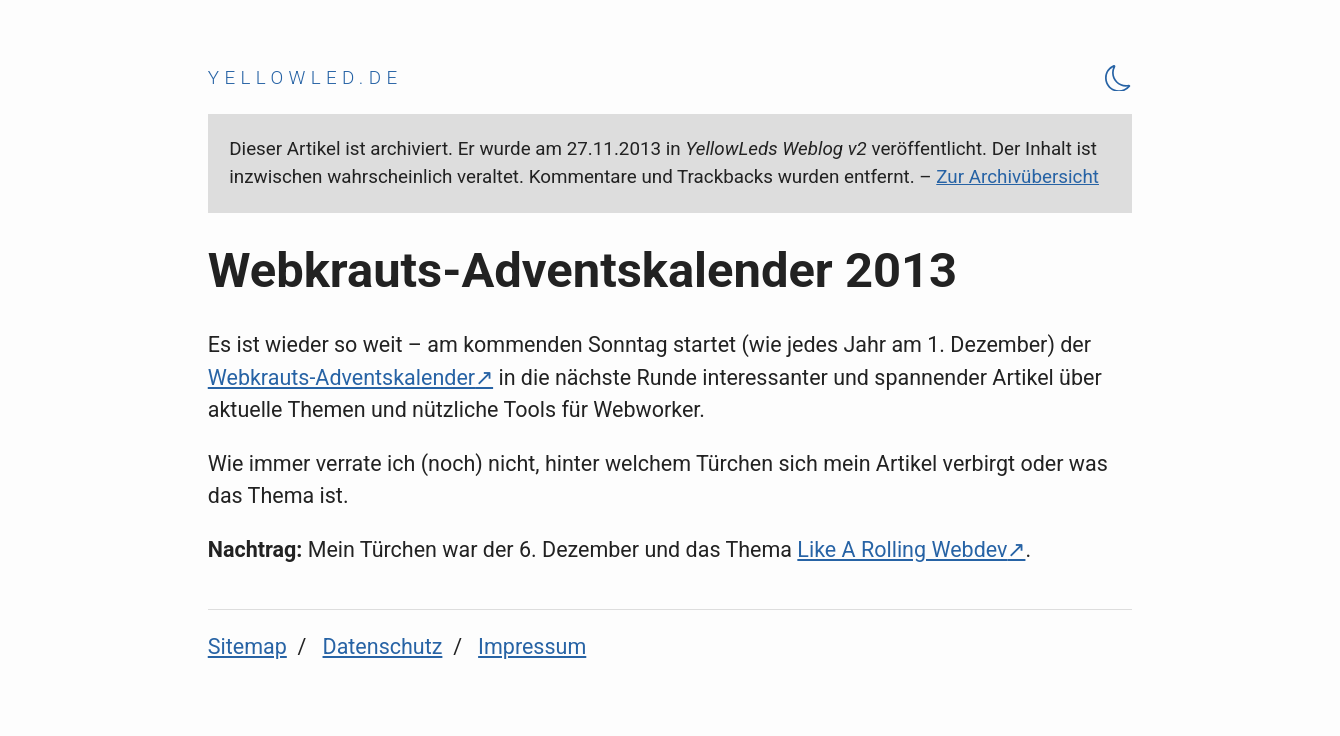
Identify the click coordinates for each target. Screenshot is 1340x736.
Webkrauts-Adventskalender (341, 377)
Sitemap (247, 646)
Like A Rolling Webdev (902, 549)
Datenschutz (383, 646)
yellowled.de (305, 78)
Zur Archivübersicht (1017, 177)
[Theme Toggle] (1118, 78)
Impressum (532, 646)
